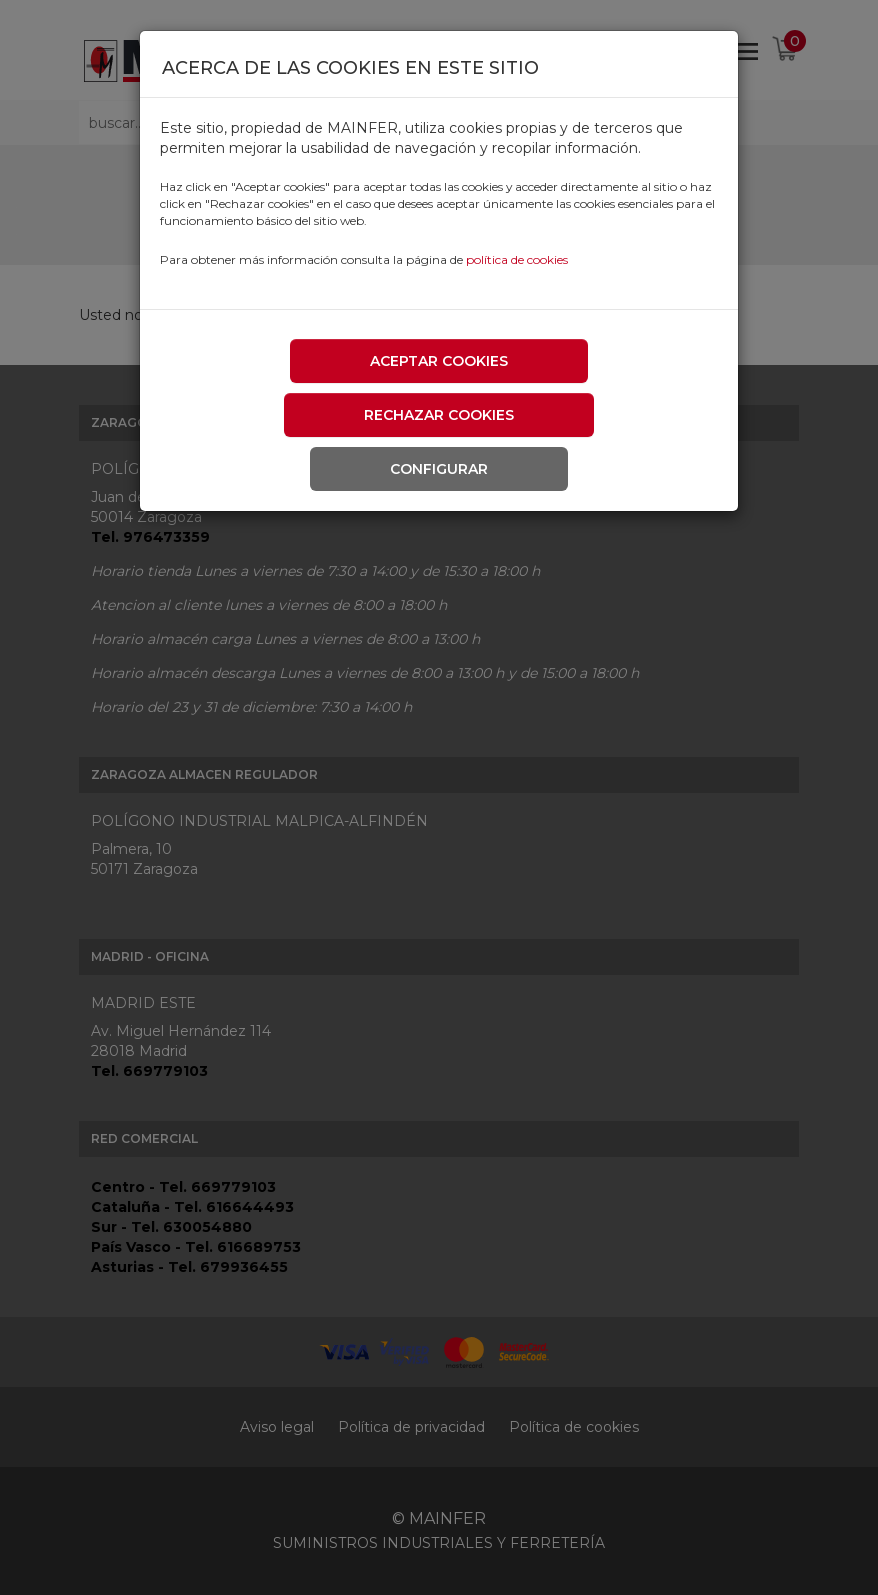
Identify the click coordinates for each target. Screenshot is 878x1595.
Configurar (439, 469)
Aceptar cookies (439, 361)
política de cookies (517, 259)
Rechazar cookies (439, 415)
